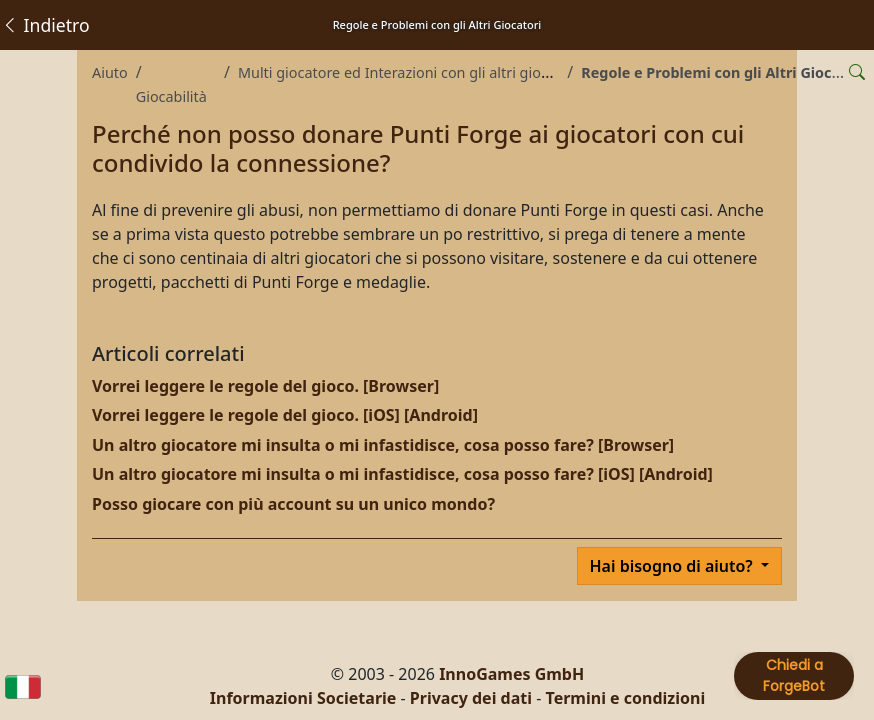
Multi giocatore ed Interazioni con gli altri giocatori (408, 72)
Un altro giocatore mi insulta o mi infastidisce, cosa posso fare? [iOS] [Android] (402, 474)
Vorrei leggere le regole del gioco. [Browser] (265, 386)
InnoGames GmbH (511, 674)
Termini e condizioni (626, 698)
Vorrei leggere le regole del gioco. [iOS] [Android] (285, 415)
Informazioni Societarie (303, 698)
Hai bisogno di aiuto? (673, 566)
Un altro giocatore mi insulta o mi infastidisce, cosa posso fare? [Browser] (383, 445)
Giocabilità (171, 96)
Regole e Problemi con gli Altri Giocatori (723, 72)
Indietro (45, 25)
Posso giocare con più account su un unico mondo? (293, 504)
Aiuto (110, 72)
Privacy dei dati (471, 698)
